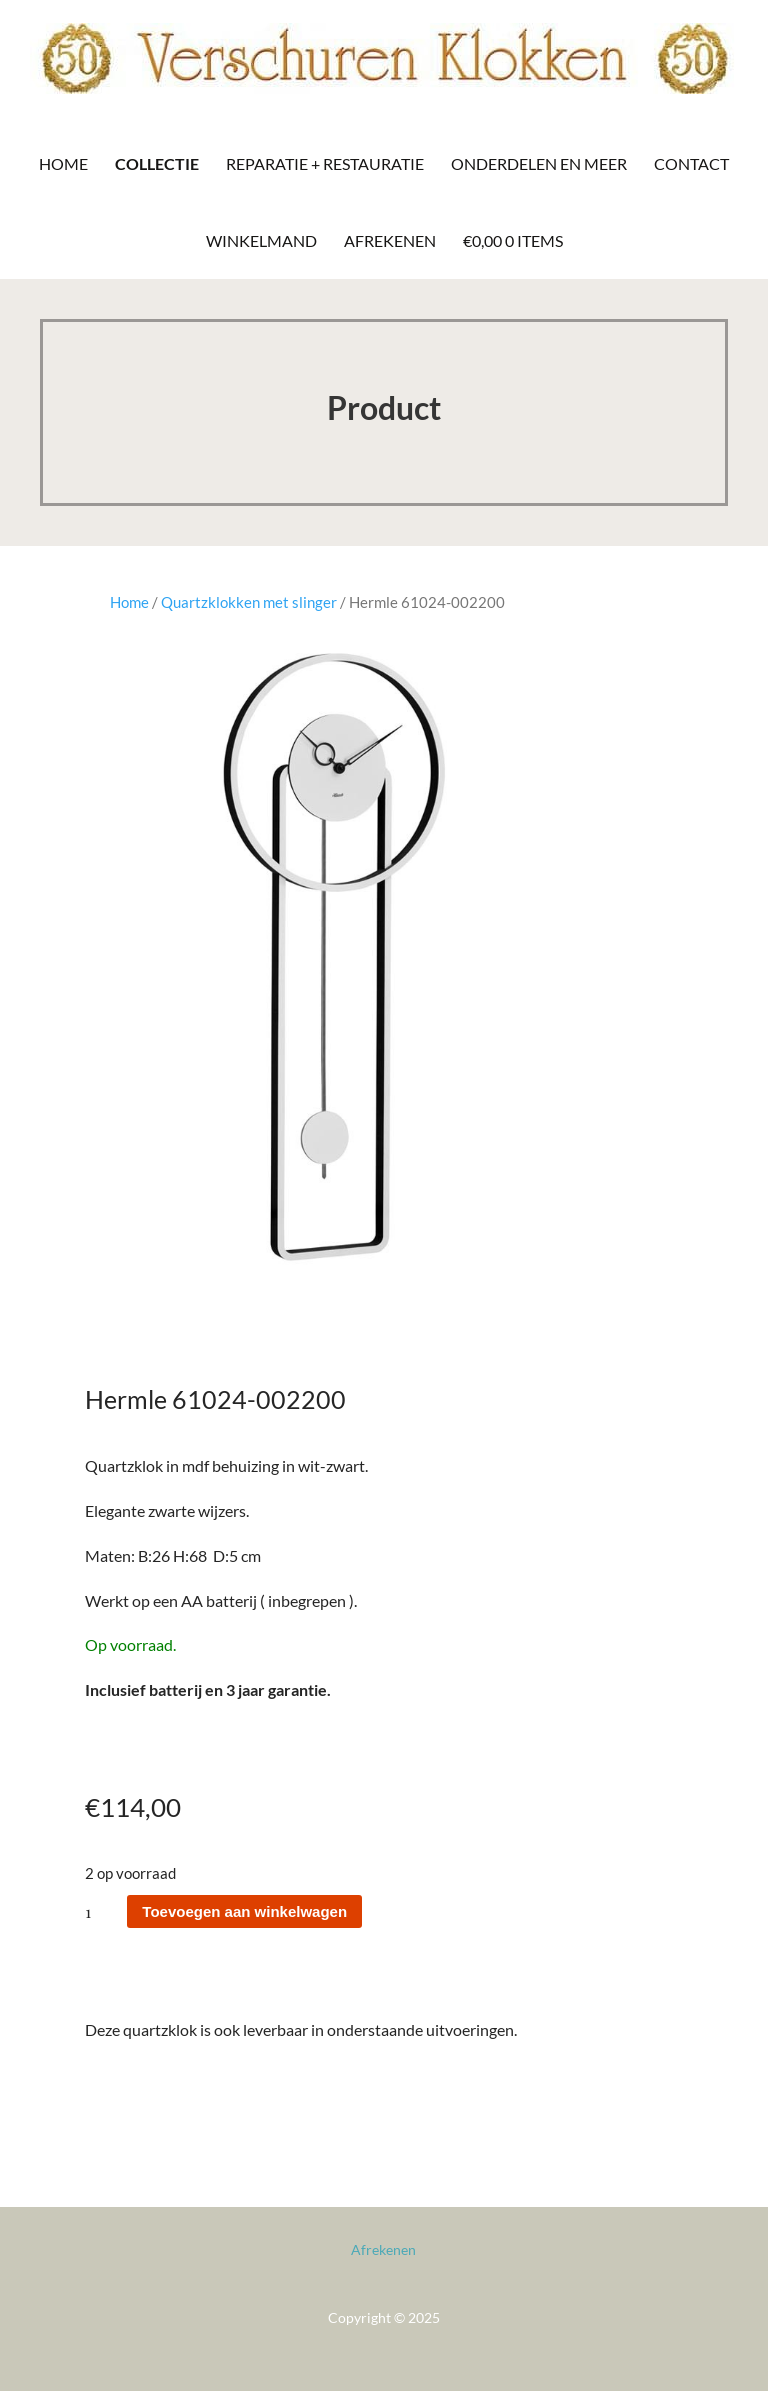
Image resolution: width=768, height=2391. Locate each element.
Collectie (157, 163)
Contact (691, 163)
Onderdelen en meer (539, 163)
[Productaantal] (104, 1911)
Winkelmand (261, 240)
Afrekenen (390, 240)
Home (63, 163)
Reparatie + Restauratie (325, 163)
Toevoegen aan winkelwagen (244, 1911)
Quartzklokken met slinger (249, 602)
